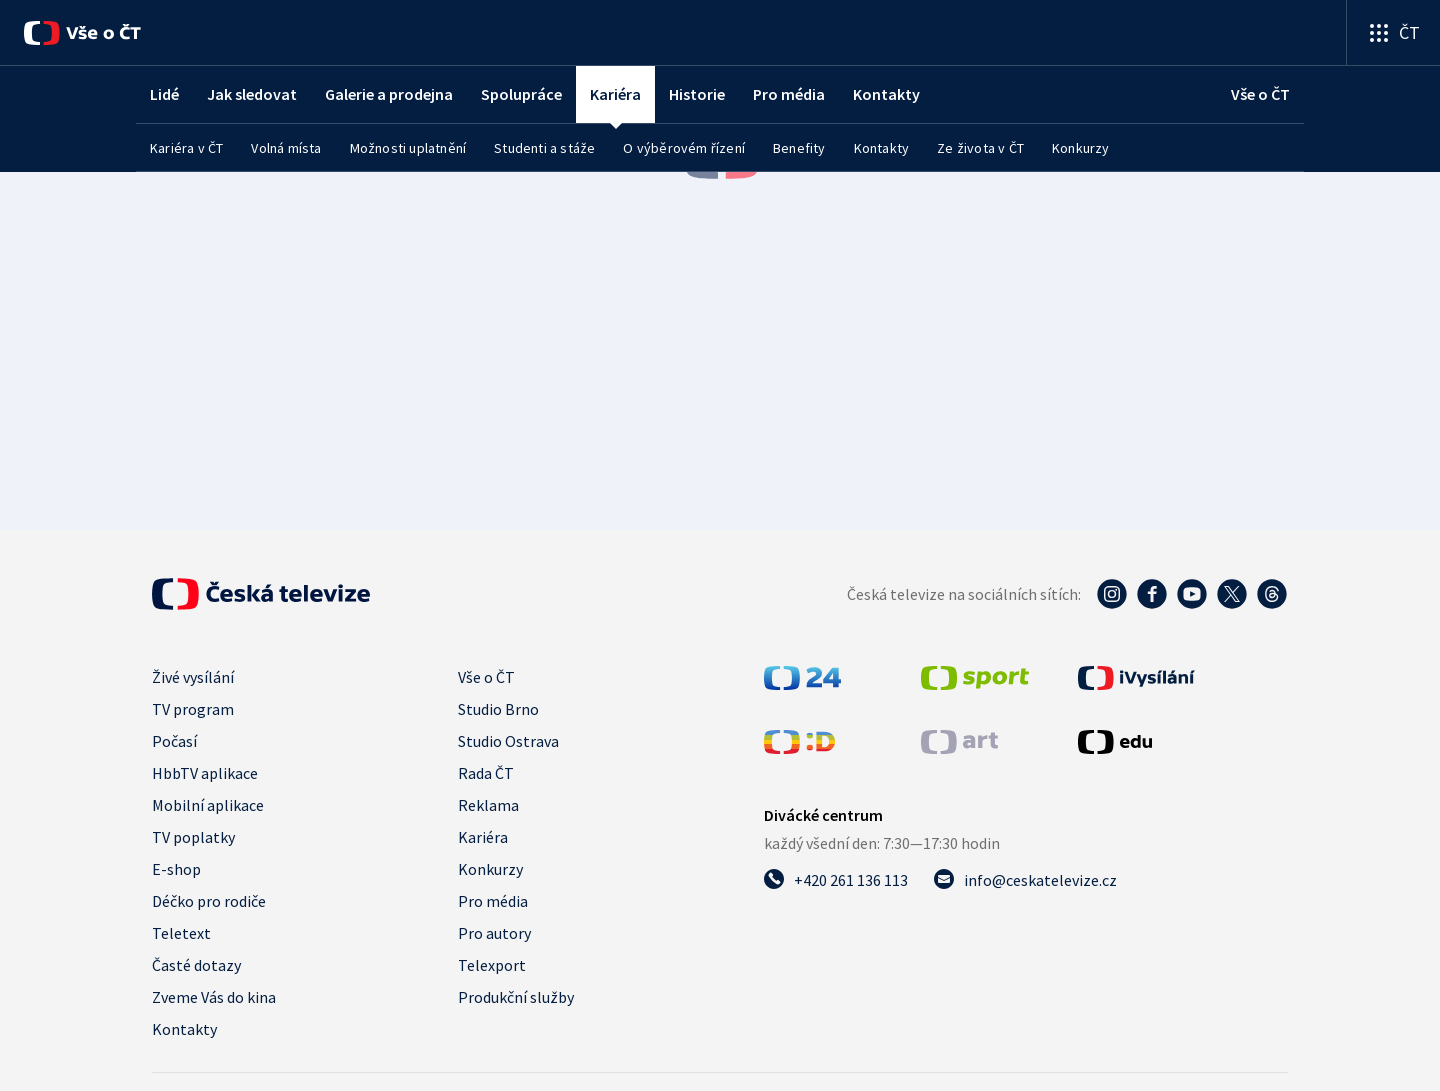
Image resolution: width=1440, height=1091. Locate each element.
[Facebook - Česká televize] (1152, 594)
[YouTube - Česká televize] (1192, 594)
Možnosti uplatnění (408, 148)
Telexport (492, 965)
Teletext (181, 933)
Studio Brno (498, 709)
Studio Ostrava (508, 741)
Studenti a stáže (544, 148)
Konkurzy (1081, 148)
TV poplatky (193, 837)
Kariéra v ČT (186, 148)
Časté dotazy (196, 965)
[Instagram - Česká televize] (1112, 594)
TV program (193, 709)
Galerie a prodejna (389, 94)
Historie (697, 94)
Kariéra (483, 837)
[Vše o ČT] (82, 33)
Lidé (164, 94)
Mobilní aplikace (208, 805)
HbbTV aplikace (205, 773)
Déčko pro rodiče (209, 901)
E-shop (176, 869)
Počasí (174, 741)
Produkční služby (516, 997)
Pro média (789, 94)
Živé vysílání (193, 677)
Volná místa (286, 148)
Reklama (488, 805)
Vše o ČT (486, 677)
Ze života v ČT (980, 148)
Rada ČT (486, 773)
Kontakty (886, 94)
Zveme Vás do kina (214, 997)
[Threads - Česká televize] (1272, 594)
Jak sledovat (252, 94)
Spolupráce (521, 94)
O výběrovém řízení (684, 148)
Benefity (799, 148)
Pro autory (494, 933)
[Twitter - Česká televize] (1232, 594)
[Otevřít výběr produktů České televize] (1393, 32)
